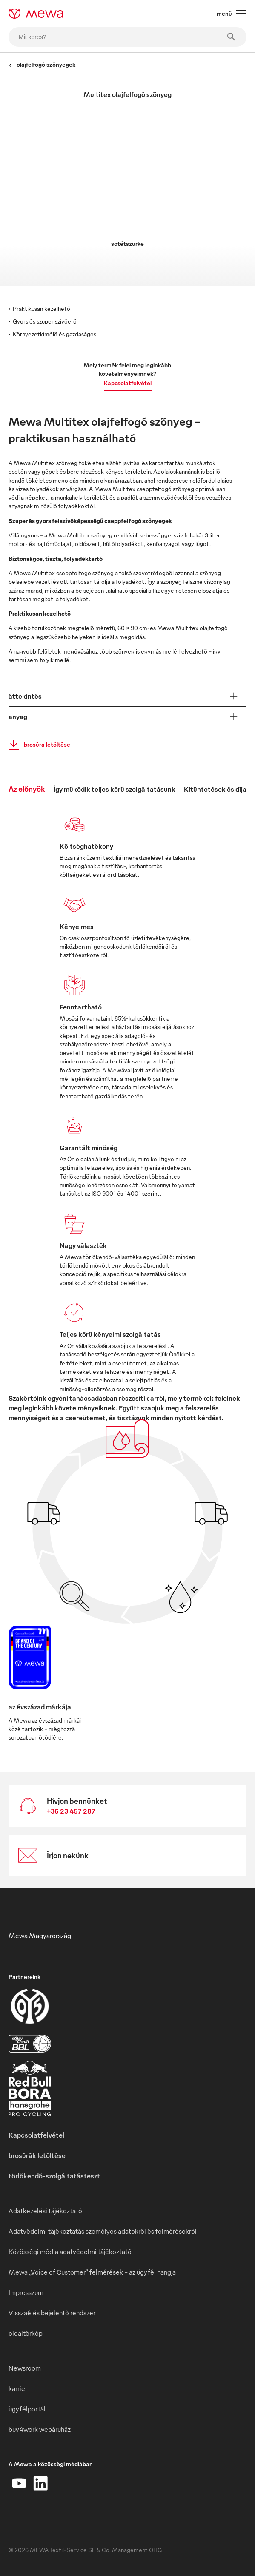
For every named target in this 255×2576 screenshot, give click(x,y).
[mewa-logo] (36, 14)
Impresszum (26, 2292)
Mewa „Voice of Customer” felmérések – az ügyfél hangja (92, 2272)
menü (231, 13)
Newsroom (25, 2368)
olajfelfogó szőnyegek (42, 64)
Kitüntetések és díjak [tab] (217, 789)
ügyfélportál (27, 2409)
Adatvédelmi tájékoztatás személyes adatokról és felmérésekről (103, 2231)
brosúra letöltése (36, 745)
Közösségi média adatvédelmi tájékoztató (70, 2251)
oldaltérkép (26, 2333)
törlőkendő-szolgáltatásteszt (54, 2176)
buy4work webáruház (40, 2429)
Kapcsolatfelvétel (128, 383)
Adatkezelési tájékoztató (45, 2210)
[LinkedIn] (40, 2483)
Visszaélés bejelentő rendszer (52, 2313)
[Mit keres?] (127, 37)
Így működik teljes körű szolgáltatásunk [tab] (114, 789)
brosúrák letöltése (37, 2155)
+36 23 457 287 (71, 1811)
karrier (18, 2388)
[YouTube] (19, 2483)
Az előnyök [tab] (27, 788)
